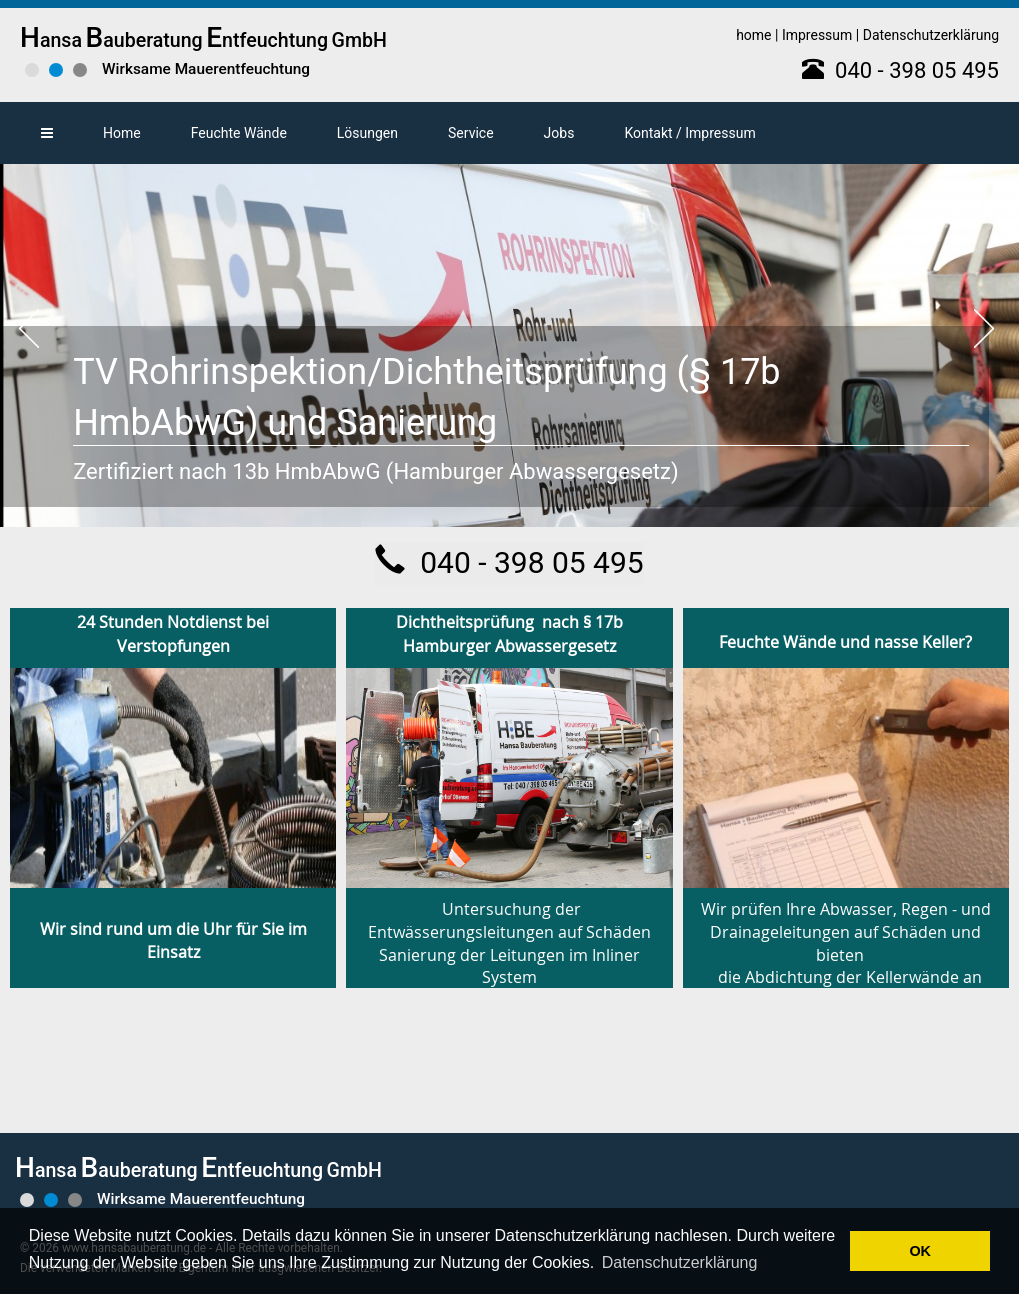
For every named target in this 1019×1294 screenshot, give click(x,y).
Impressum (817, 35)
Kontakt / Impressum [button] (689, 133)
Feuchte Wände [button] (239, 133)
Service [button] (471, 133)
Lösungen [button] (367, 133)
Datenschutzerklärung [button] (680, 1262)
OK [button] (920, 1251)
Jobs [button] (559, 133)
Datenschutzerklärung (931, 35)
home (753, 35)
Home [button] (122, 133)
